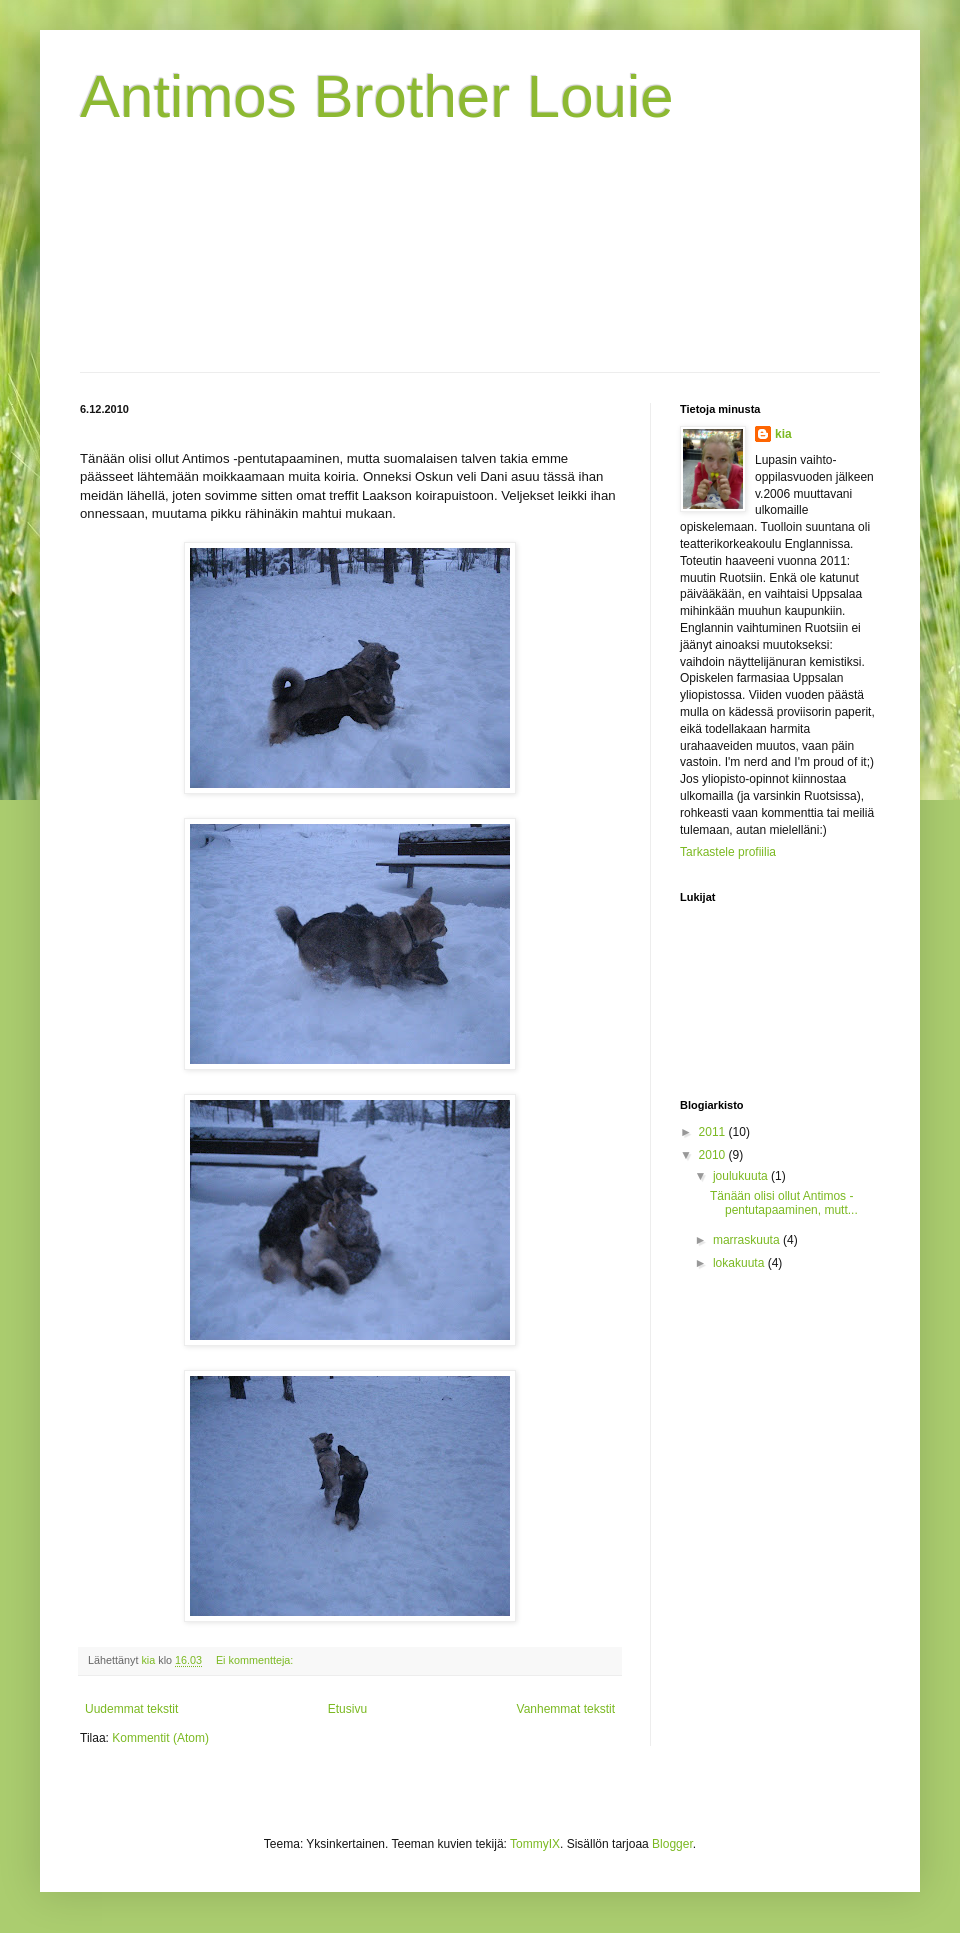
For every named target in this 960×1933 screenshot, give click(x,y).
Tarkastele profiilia (728, 852)
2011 (714, 1132)
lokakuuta (740, 1263)
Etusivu (347, 1709)
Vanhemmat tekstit (566, 1709)
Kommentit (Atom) (160, 1738)
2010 (714, 1155)
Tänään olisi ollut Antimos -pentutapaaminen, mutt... (784, 1203)
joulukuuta (742, 1176)
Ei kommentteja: (256, 1660)
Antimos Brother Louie (377, 96)
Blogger (672, 1844)
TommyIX (535, 1844)
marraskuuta (748, 1240)
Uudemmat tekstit (131, 1709)
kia (783, 434)
